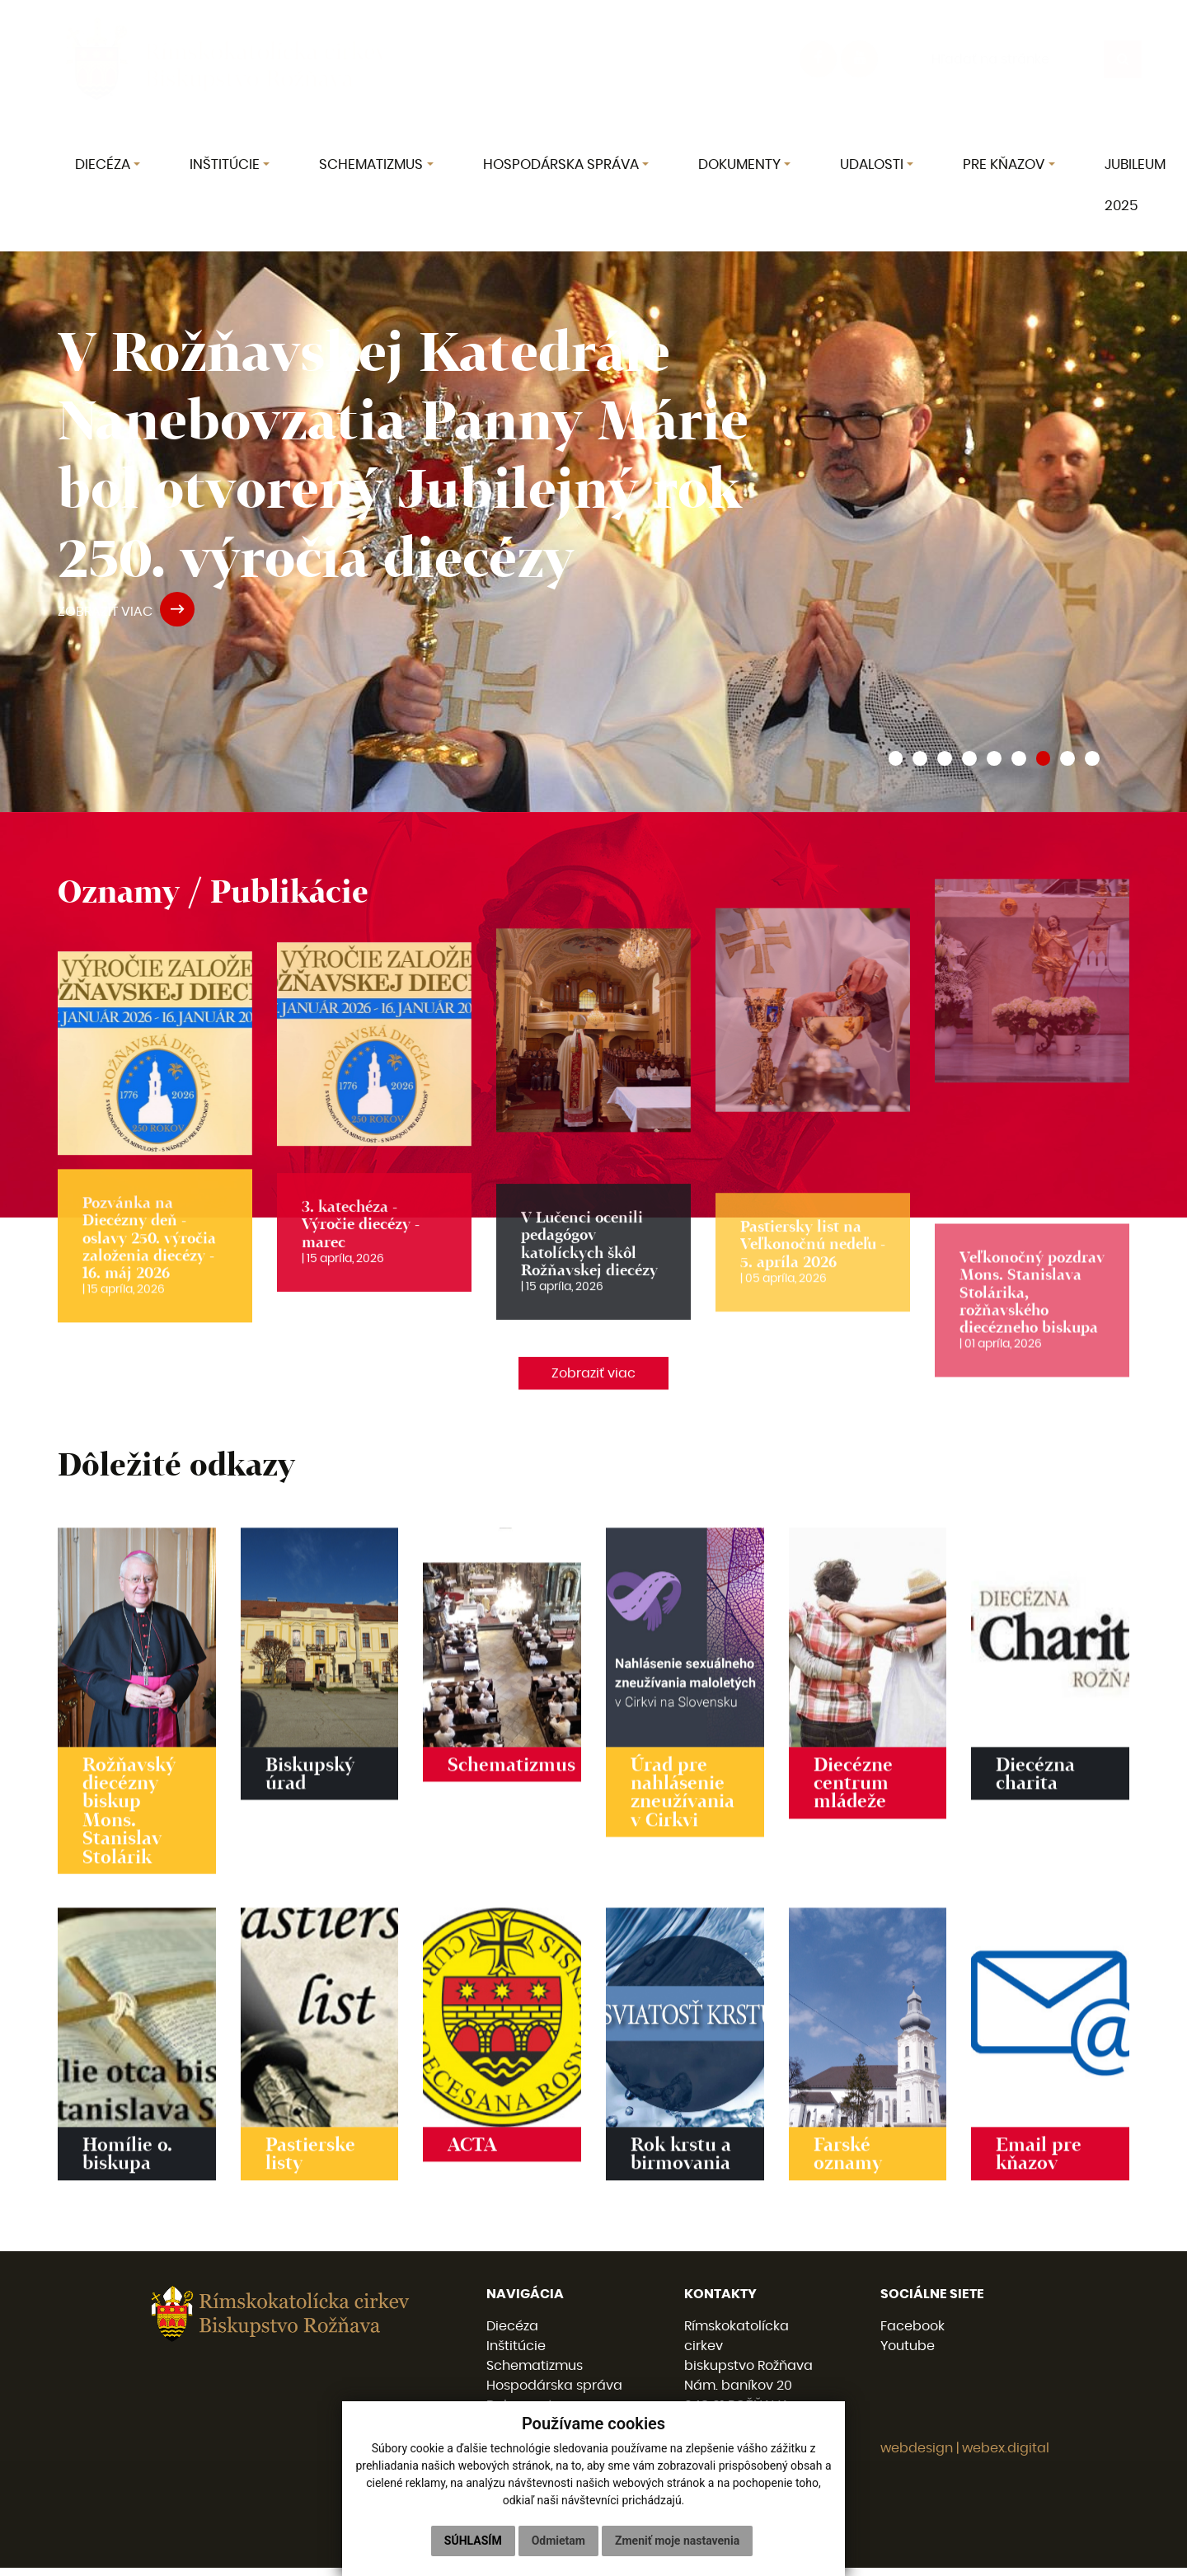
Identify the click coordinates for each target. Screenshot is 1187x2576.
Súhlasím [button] (473, 2540)
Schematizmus (534, 2374)
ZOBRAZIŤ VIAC (126, 611)
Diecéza (512, 2334)
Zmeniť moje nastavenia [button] (677, 2540)
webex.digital (1005, 2456)
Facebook (912, 2334)
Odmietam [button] (558, 2540)
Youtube (907, 2354)
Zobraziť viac (593, 1386)
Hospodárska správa (554, 2393)
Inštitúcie (516, 2354)
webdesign (916, 2456)
